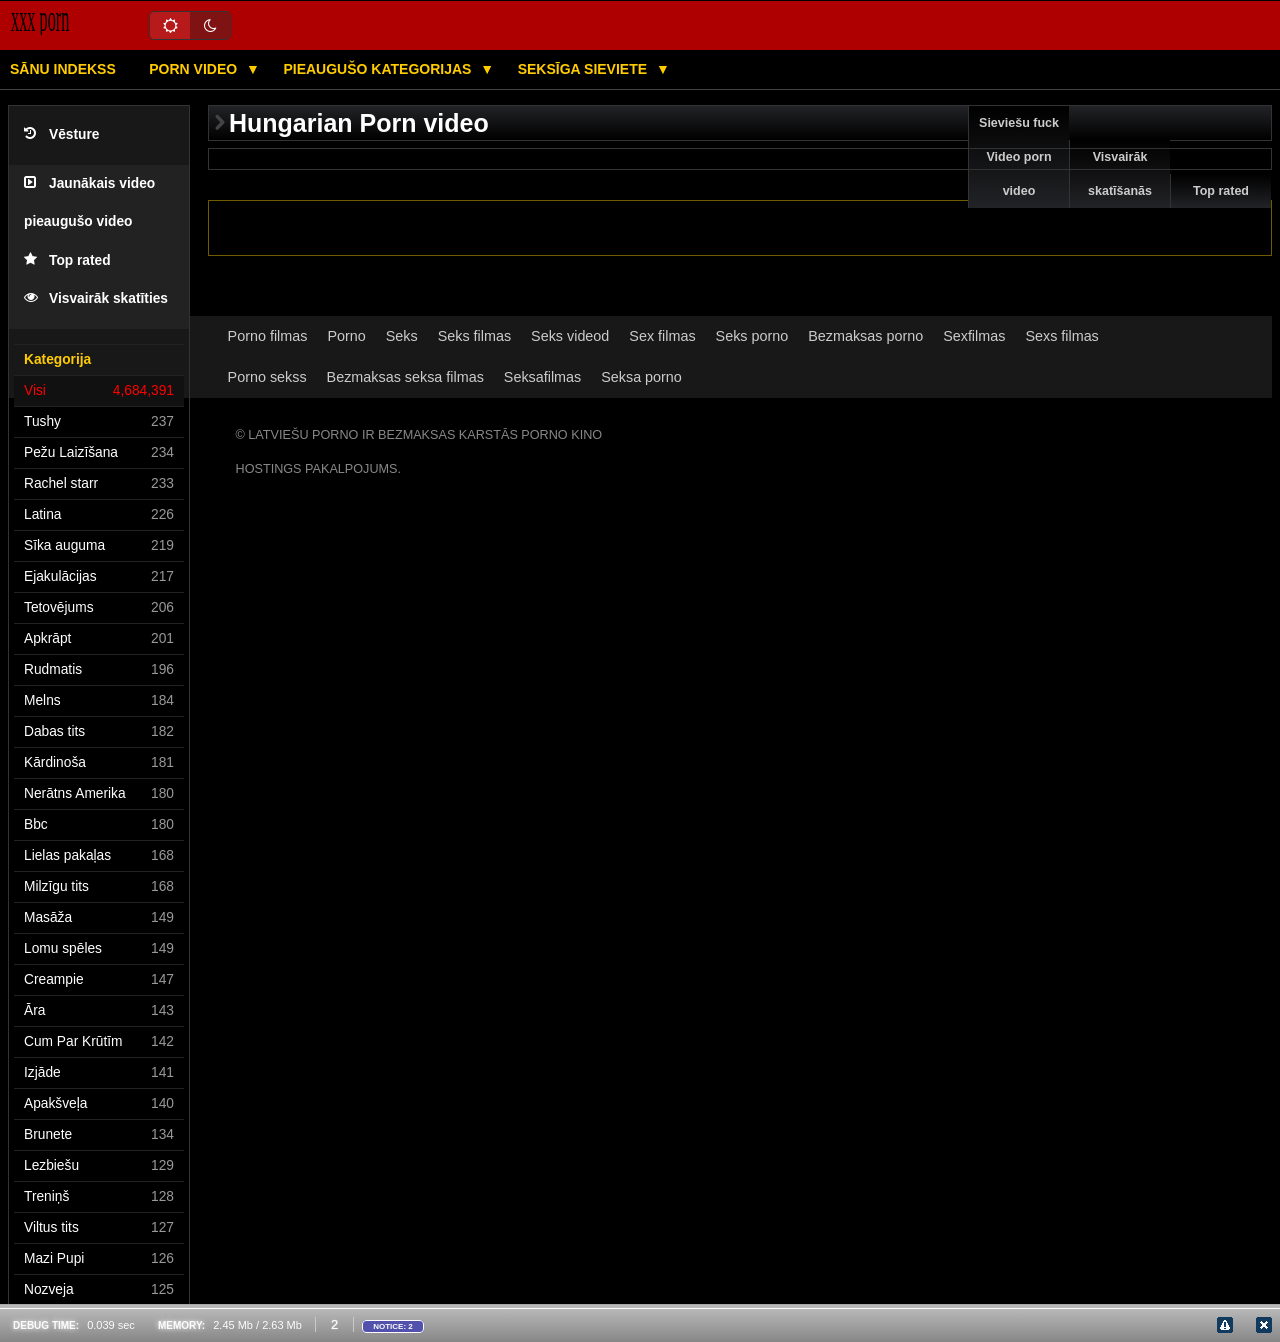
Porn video (195, 69)
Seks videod (570, 336)
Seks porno (752, 336)
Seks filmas (474, 336)
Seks (402, 336)
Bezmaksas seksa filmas (405, 377)
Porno (346, 336)
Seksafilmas (542, 377)
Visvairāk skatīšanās (1120, 174)
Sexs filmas (1061, 336)
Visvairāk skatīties (96, 298)
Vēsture (61, 134)
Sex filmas (662, 336)
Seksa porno (641, 377)
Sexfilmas (974, 336)
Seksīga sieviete (584, 69)
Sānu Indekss (63, 69)
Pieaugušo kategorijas (379, 69)
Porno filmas (268, 336)
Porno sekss (267, 377)
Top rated (67, 260)
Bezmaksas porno (865, 336)
